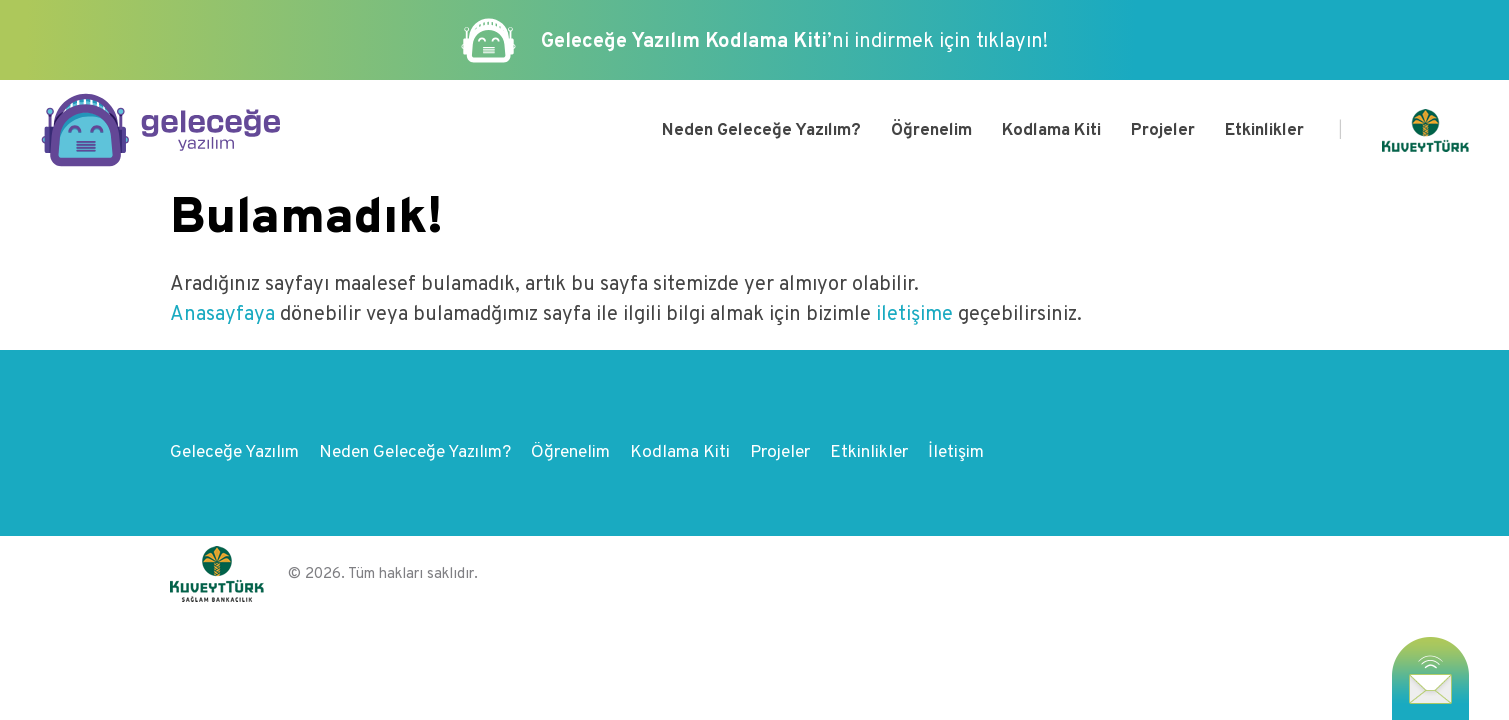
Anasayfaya (225, 315)
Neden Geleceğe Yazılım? (761, 131)
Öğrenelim (931, 131)
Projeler (1163, 131)
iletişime (914, 315)
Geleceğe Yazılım (234, 453)
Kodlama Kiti (1051, 131)
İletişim (956, 453)
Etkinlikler (1264, 131)
